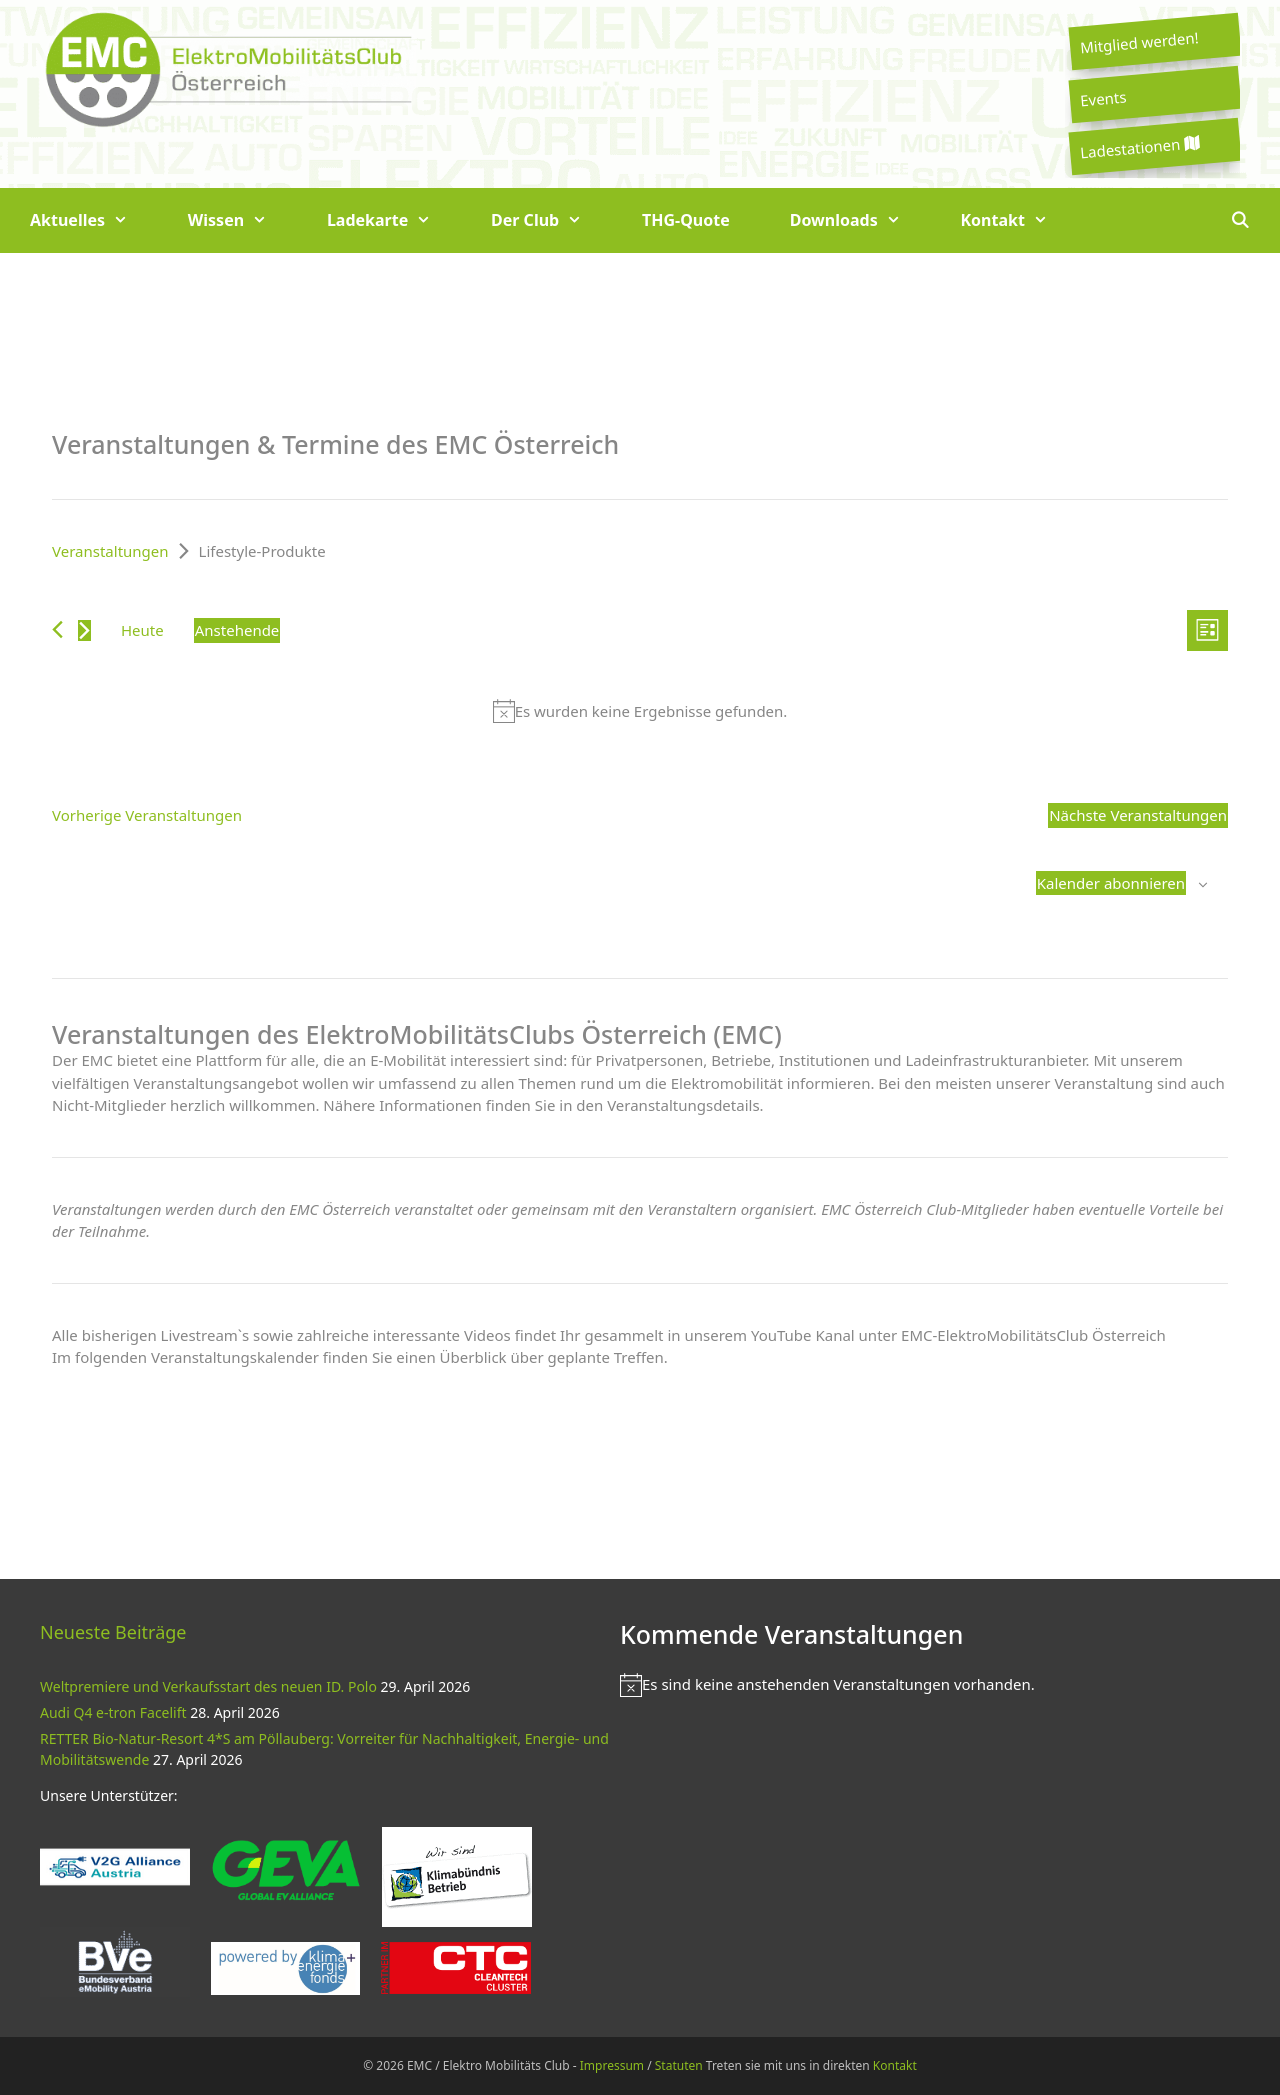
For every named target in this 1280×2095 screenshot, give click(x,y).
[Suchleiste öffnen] (1239, 220)
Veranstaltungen (110, 551)
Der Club (551, 220)
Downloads (860, 220)
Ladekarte (394, 220)
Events (1103, 98)
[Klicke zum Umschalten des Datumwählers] (237, 630)
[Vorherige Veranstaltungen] (57, 629)
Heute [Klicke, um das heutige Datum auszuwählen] (142, 630)
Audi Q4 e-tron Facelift (113, 1712)
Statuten (679, 2065)
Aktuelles (94, 220)
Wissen (242, 220)
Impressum (612, 2065)
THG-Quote (686, 220)
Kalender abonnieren (1111, 883)
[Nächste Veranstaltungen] (84, 630)
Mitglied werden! (1139, 42)
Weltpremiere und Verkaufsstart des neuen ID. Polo (208, 1686)
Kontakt (1019, 220)
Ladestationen (1139, 147)
